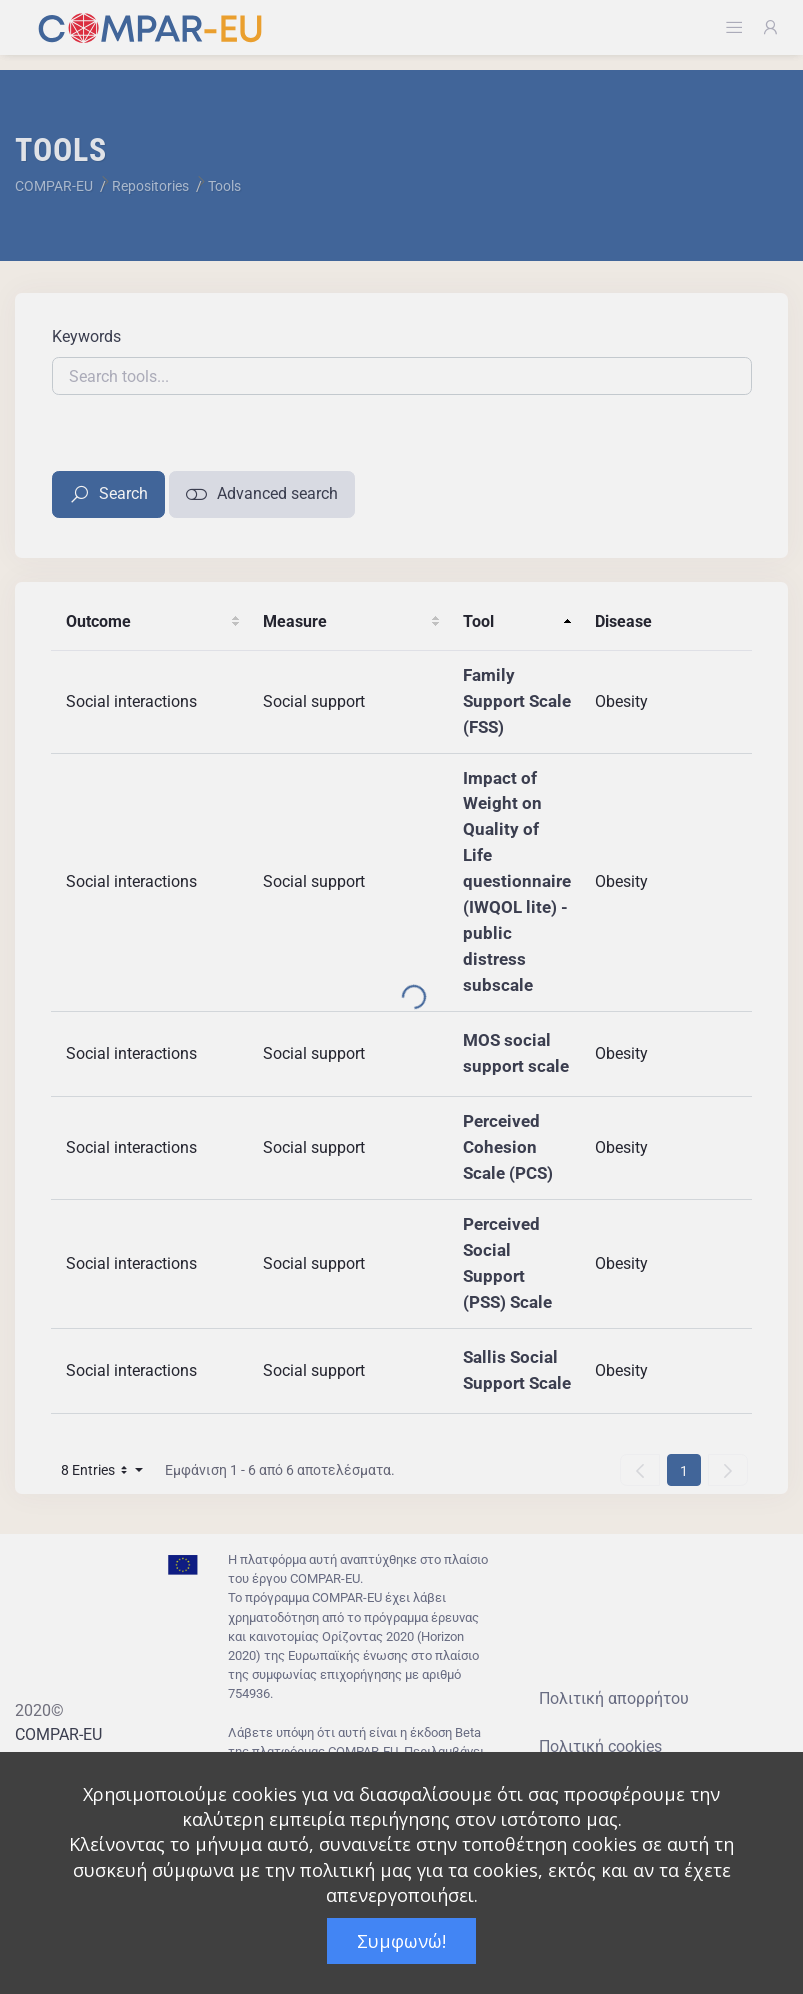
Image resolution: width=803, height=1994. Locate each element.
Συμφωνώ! (401, 1941)
